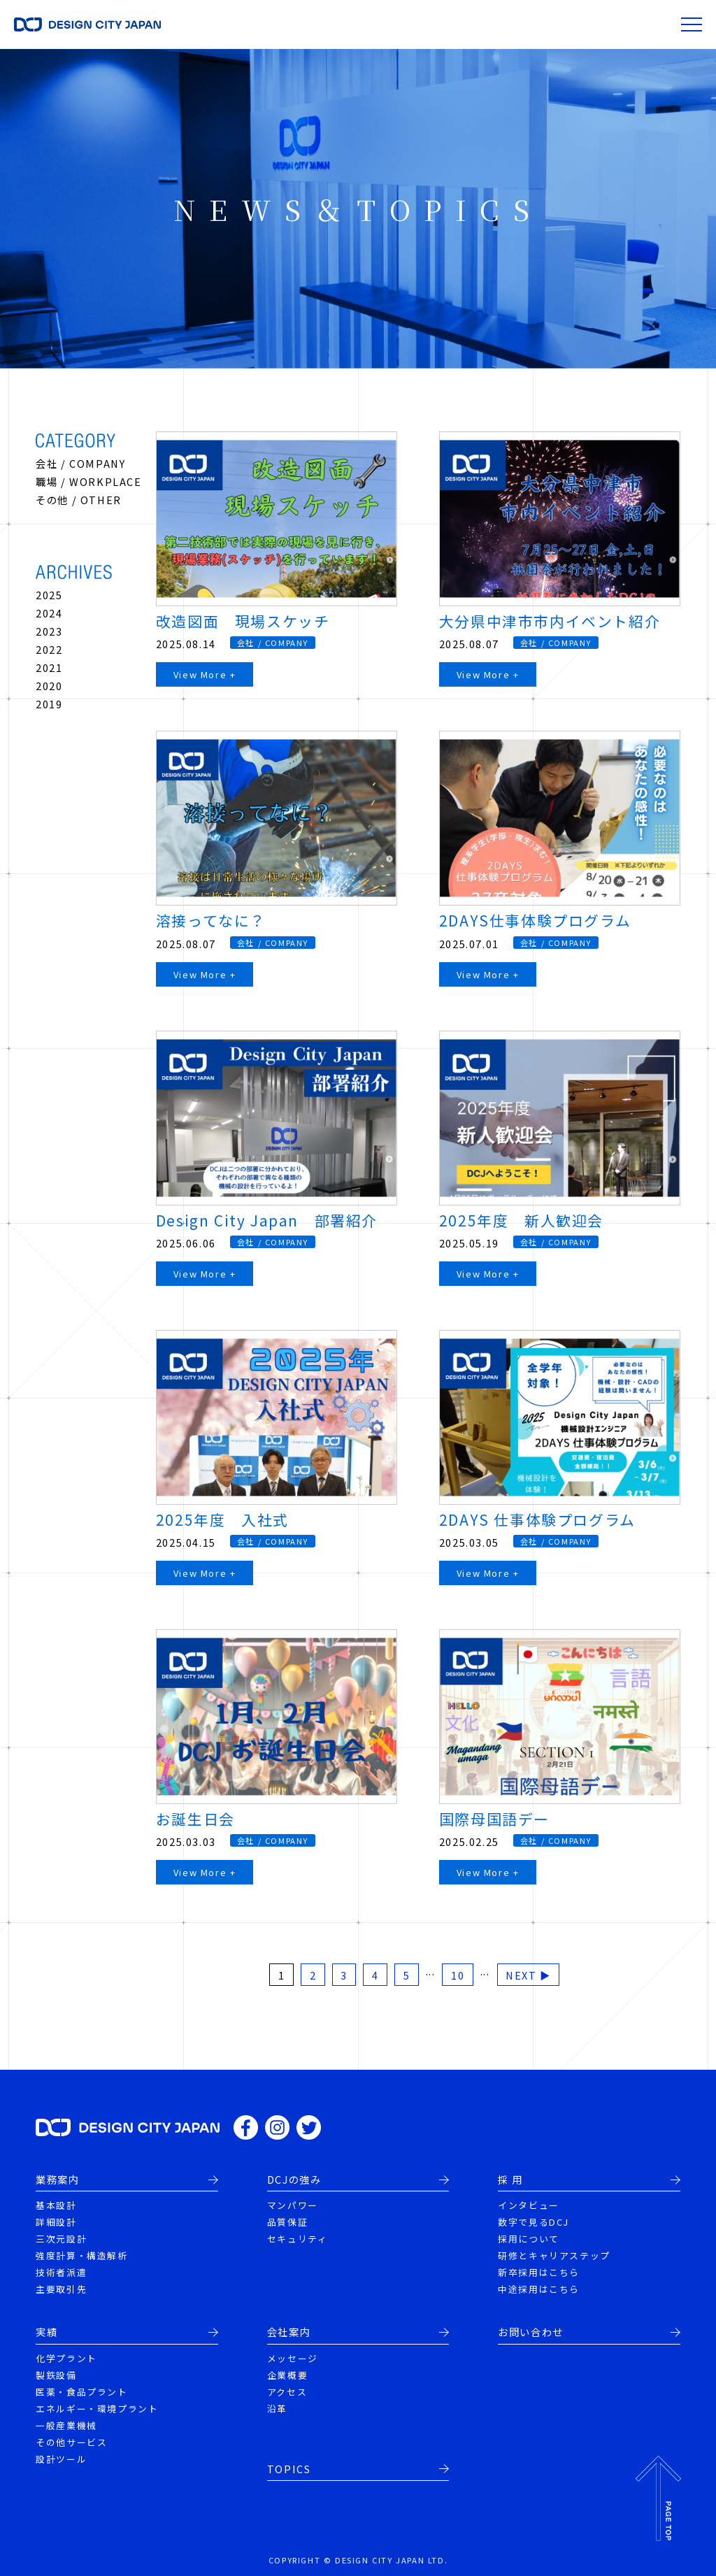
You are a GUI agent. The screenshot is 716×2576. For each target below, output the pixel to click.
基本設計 (56, 2205)
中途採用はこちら (539, 2289)
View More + (204, 674)
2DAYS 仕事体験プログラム (537, 1519)
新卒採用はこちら (539, 2272)
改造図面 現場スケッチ (243, 620)
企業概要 (287, 2375)
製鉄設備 (56, 2375)
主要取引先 (61, 2289)
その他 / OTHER (79, 499)
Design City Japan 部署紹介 (267, 1220)
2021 (49, 667)
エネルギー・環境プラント (97, 2408)
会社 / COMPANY (80, 463)
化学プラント (66, 2358)
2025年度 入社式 (222, 1519)
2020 (49, 685)
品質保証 (287, 2221)
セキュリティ (297, 2238)
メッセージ (292, 2358)
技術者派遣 (61, 2272)
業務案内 (57, 2179)
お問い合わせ (531, 2332)
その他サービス (71, 2442)
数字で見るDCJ (533, 2221)
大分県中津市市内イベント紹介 (549, 620)
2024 (49, 613)
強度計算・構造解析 (81, 2255)
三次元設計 (61, 2238)
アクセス (287, 2391)
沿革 (277, 2408)
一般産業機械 (66, 2425)
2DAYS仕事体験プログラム (535, 920)
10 (457, 1975)
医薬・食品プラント (81, 2391)
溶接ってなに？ (211, 920)
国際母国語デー (494, 1818)
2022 (49, 649)
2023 (49, 631)
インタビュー (528, 2205)
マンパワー (292, 2205)
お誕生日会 (195, 1818)
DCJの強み (294, 2179)
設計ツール (61, 2459)
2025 (49, 594)
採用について (528, 2238)
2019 (49, 703)
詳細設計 (56, 2221)
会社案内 (288, 2332)
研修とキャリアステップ (554, 2255)
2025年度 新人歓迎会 (521, 1220)
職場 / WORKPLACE (88, 481)
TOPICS (289, 2469)
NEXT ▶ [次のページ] (528, 1975)
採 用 (510, 2179)
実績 (46, 2332)
